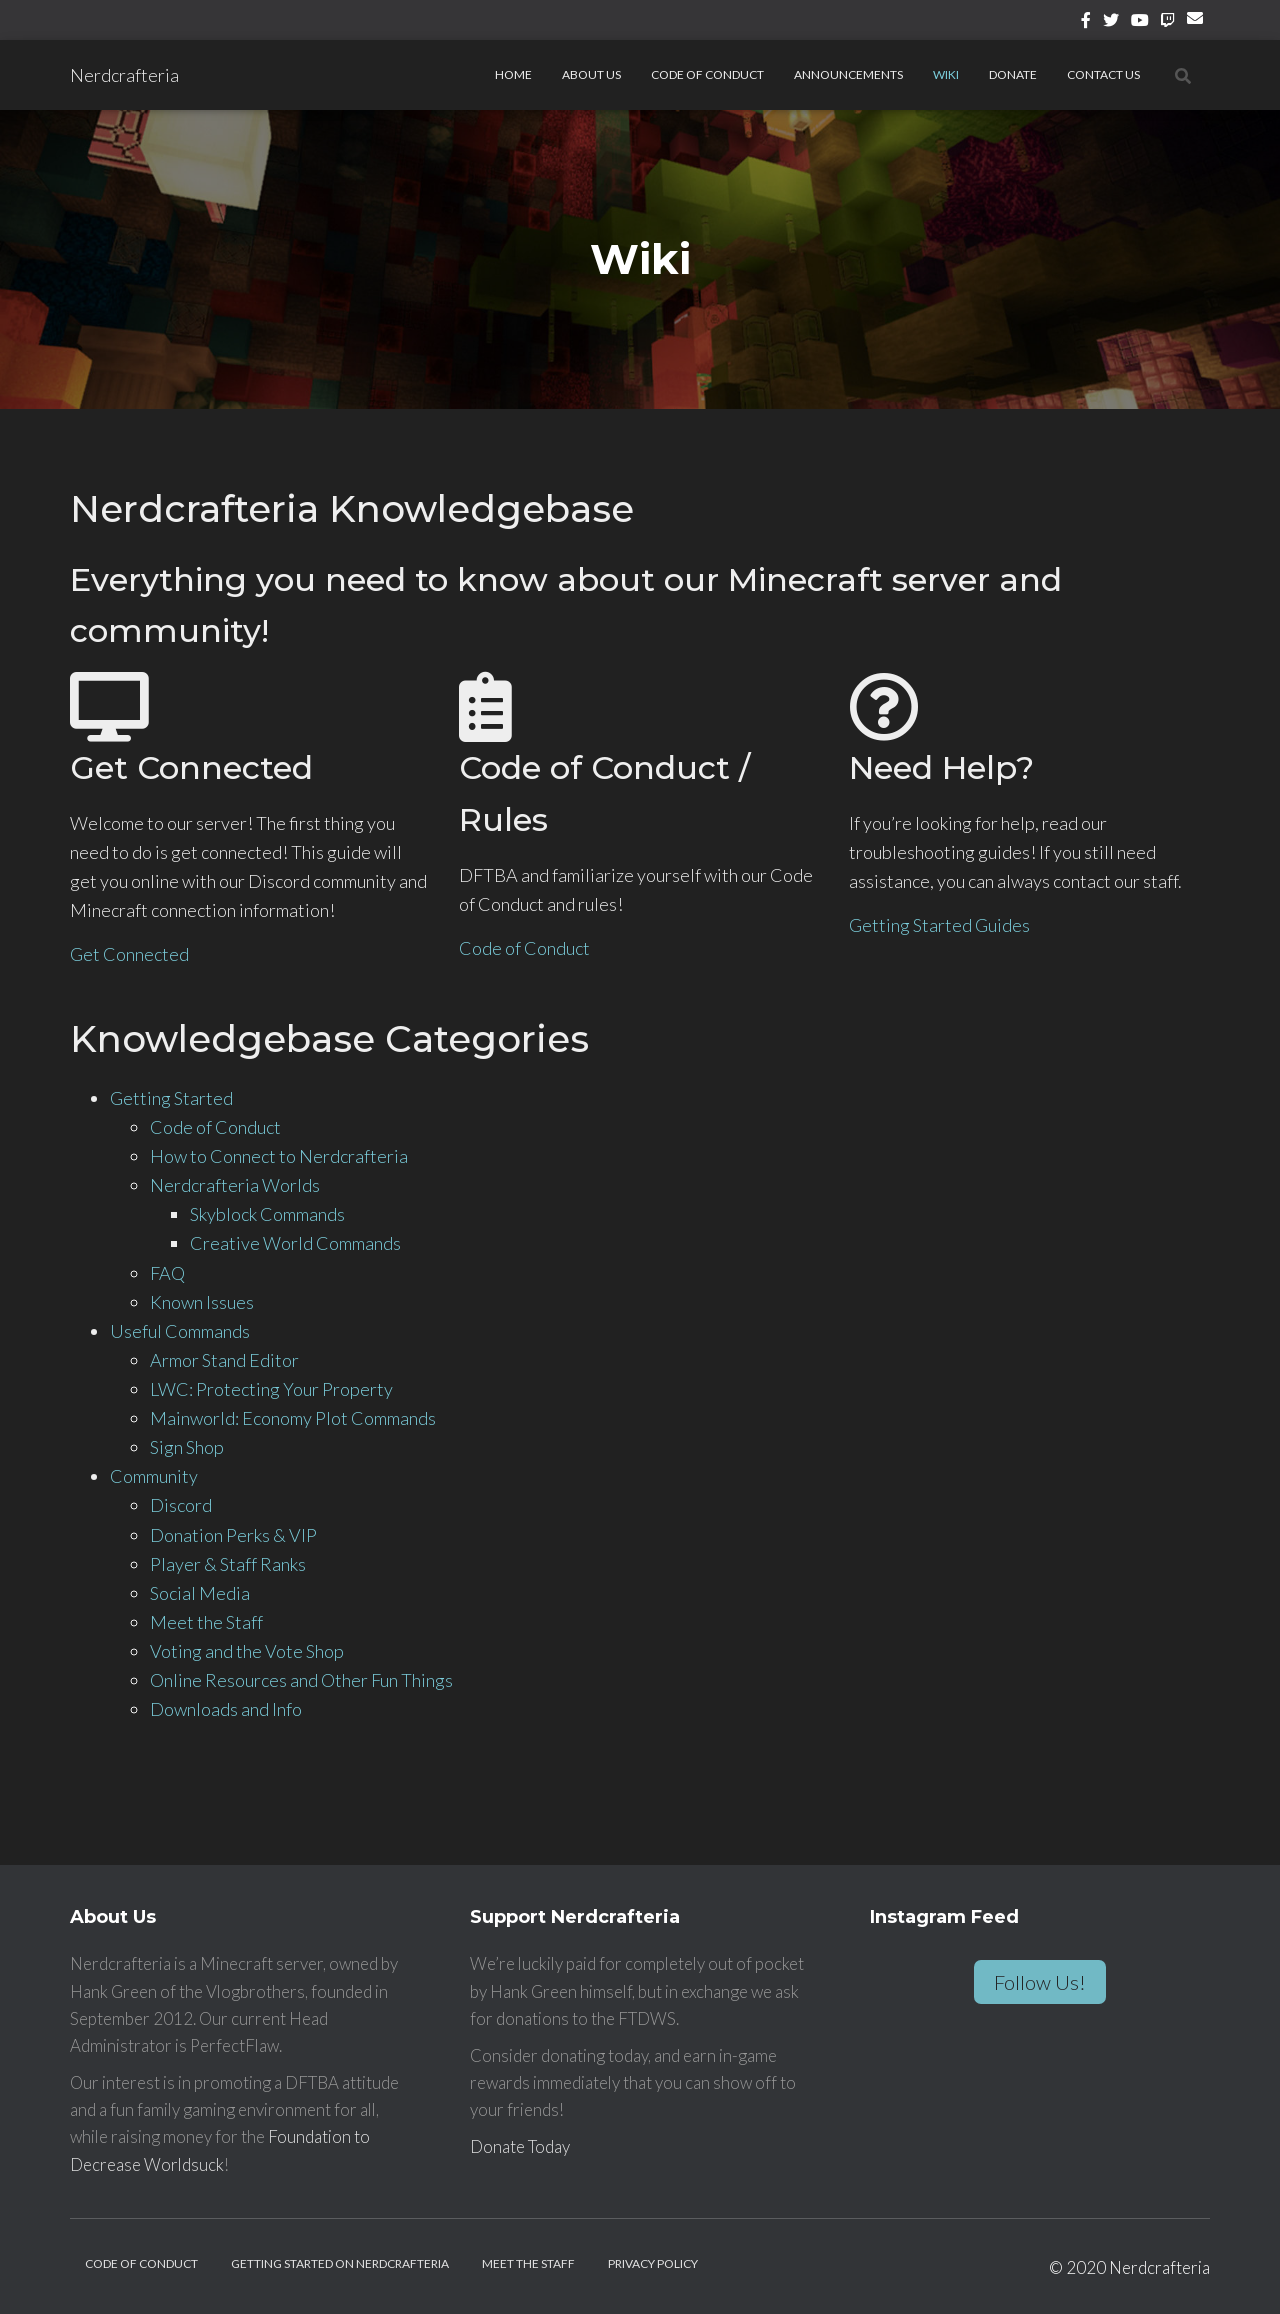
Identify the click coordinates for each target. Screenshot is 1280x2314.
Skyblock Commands (267, 1214)
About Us (591, 74)
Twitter (1111, 23)
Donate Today (520, 2146)
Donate (1013, 74)
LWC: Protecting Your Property (271, 1389)
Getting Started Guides (939, 925)
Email (1198, 26)
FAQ (167, 1273)
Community (154, 1476)
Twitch (1168, 23)
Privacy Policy (653, 2263)
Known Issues (202, 1302)
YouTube (1140, 23)
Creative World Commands (295, 1243)
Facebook (1086, 23)
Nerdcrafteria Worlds (235, 1185)
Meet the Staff (206, 1622)
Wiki (946, 74)
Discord (181, 1505)
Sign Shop (187, 1447)
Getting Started (171, 1098)
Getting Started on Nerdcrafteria (340, 2263)
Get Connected (129, 954)
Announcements (848, 74)
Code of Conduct (707, 74)
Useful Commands (180, 1331)
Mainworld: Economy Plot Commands (293, 1418)
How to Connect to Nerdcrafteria (279, 1156)
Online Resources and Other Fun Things (301, 1680)
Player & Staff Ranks (228, 1564)
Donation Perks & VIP (233, 1535)
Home (513, 74)
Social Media (200, 1593)
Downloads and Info (226, 1709)
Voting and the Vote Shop (247, 1651)
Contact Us (1103, 74)
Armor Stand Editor (224, 1360)
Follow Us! (1040, 1982)
